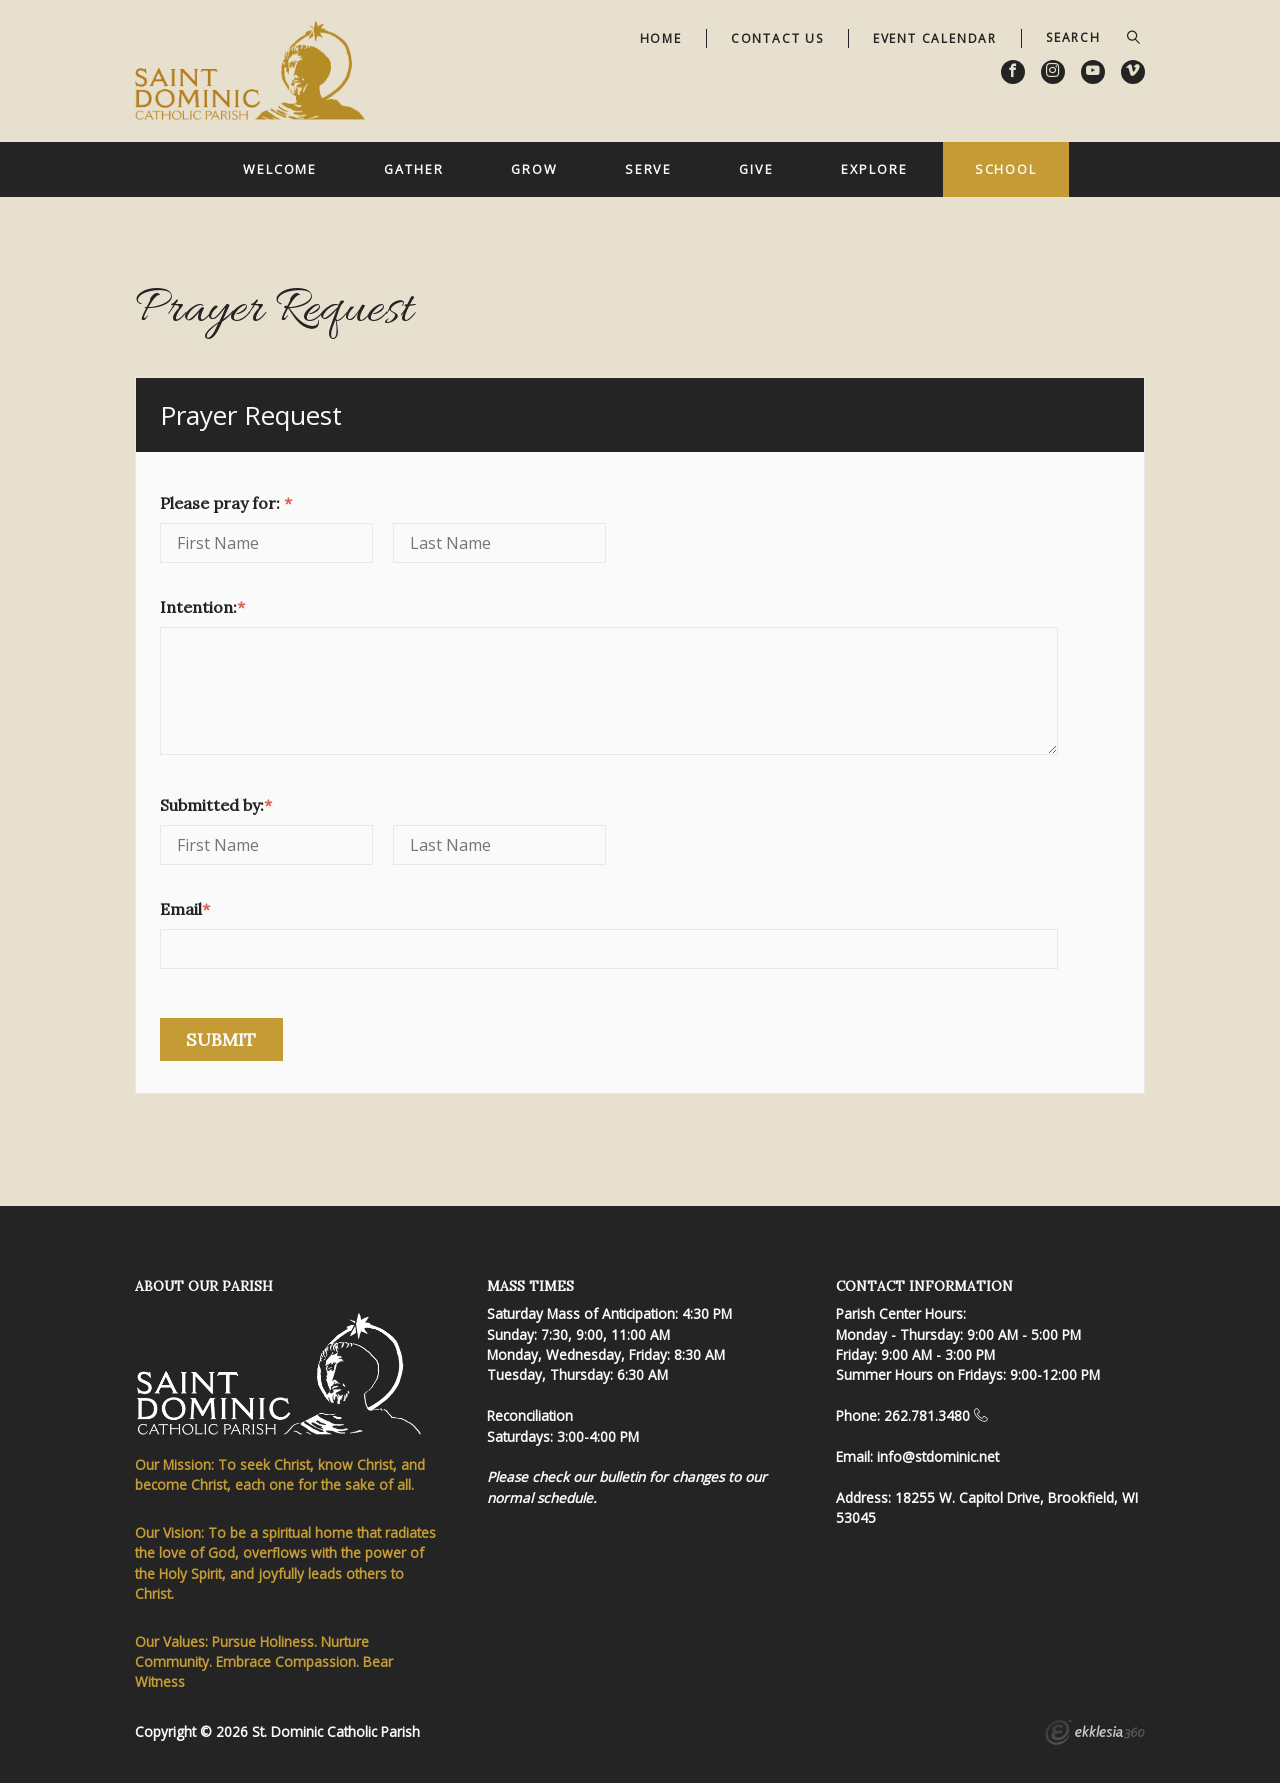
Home (661, 38)
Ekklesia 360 (1095, 1735)
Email (185, 909)
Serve (648, 169)
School (1006, 169)
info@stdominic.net (938, 1456)
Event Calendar (935, 38)
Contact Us (777, 38)
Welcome (280, 169)
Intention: (202, 607)
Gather (413, 169)
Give (756, 169)
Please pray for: (226, 503)
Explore (874, 169)
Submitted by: (216, 805)
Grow (534, 169)
